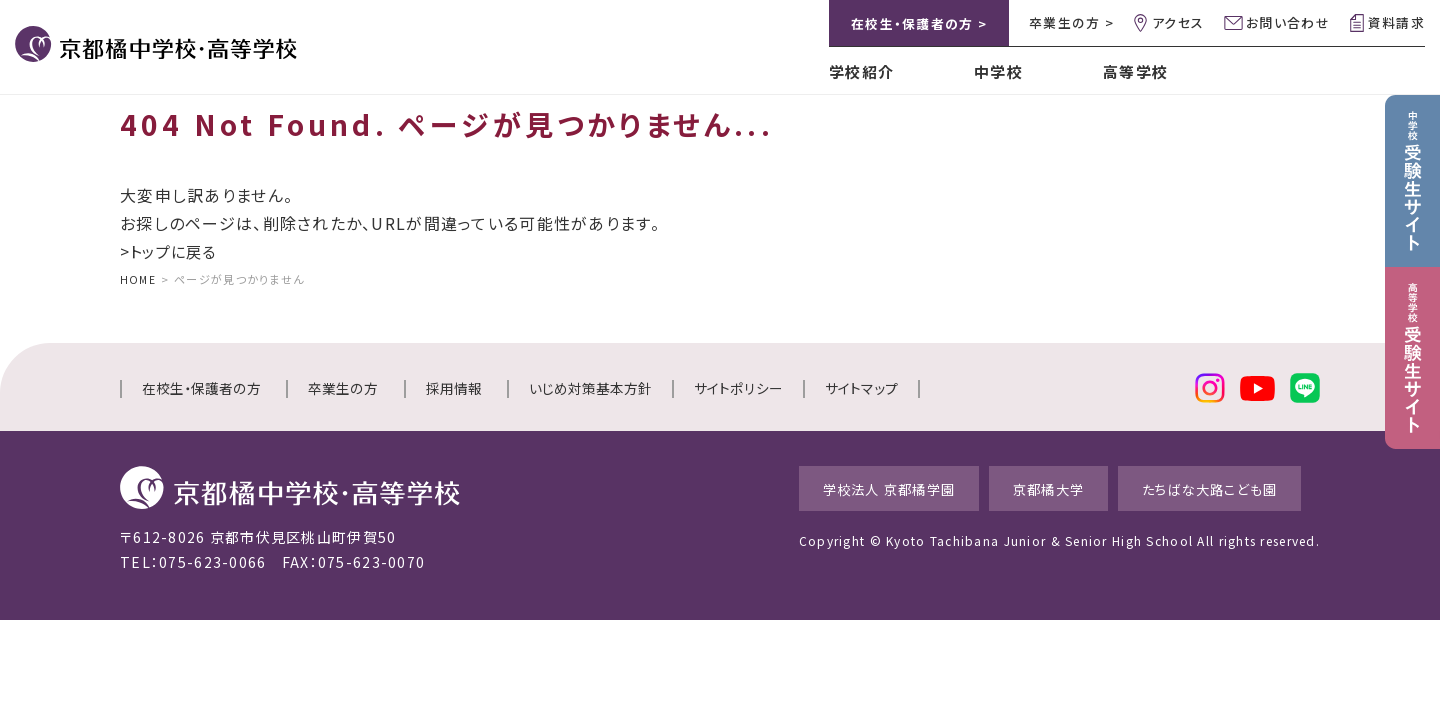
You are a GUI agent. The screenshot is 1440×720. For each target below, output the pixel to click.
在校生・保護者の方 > (919, 23)
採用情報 (454, 388)
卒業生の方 (343, 388)
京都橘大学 (1029, 487)
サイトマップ (861, 388)
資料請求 (1396, 22)
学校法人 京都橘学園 (847, 487)
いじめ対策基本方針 (590, 388)
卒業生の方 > (1071, 22)
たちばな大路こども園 (1213, 487)
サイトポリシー (738, 388)
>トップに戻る (171, 251)
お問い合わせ (1288, 22)
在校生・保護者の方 (201, 388)
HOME (138, 279)
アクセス (1178, 22)
